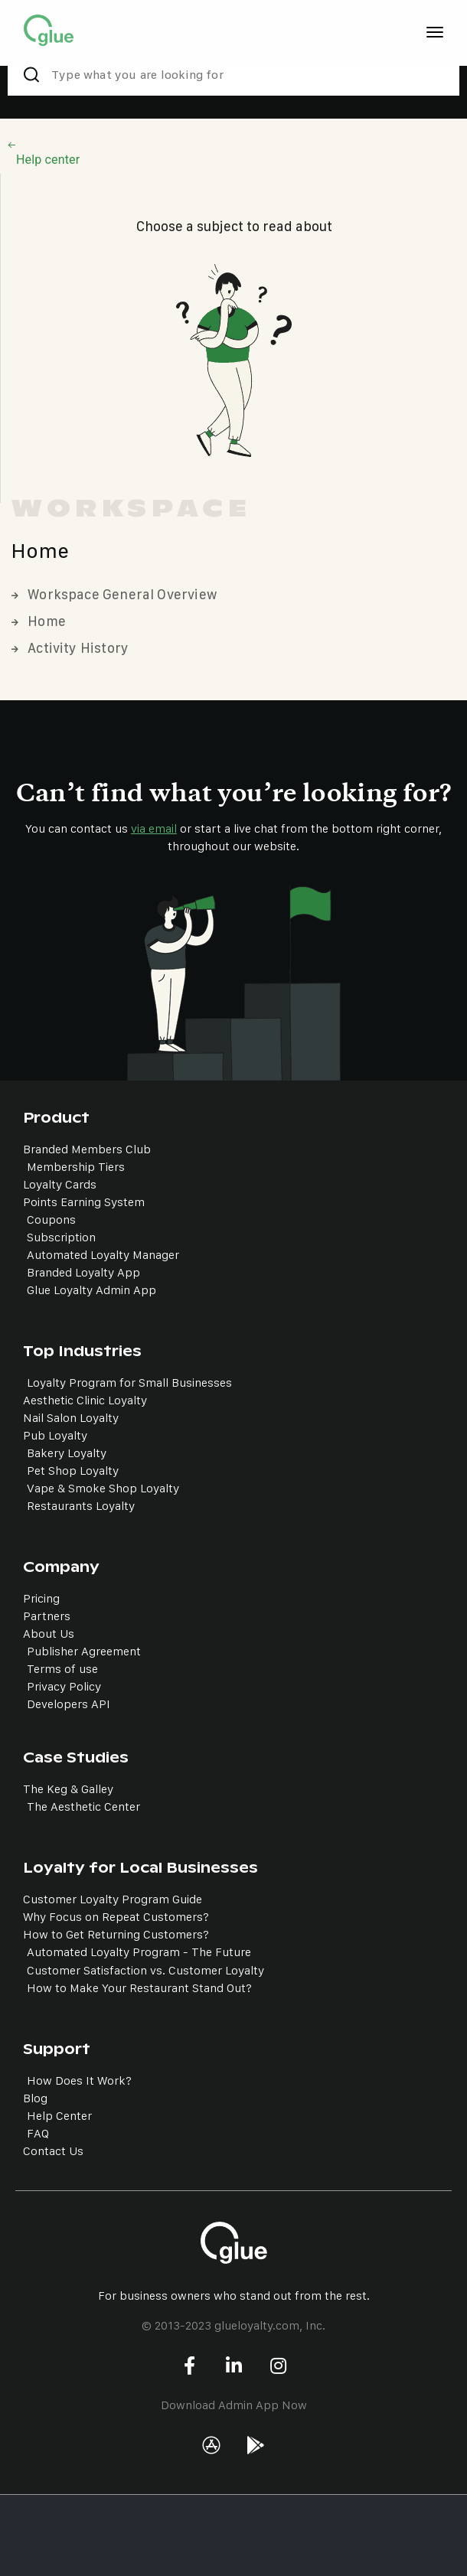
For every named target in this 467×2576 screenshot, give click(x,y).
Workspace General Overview (114, 594)
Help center (48, 159)
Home (38, 621)
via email (154, 828)
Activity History (70, 648)
